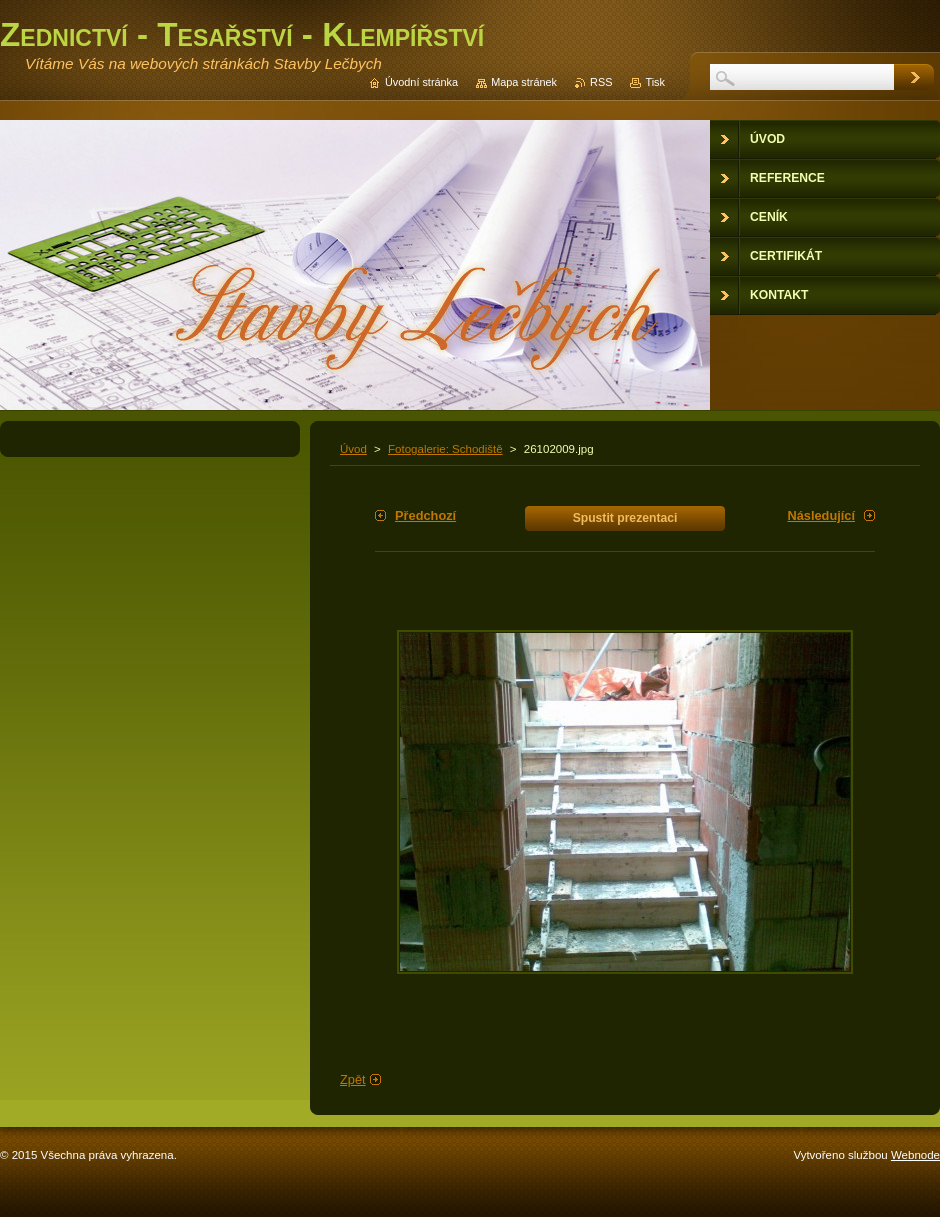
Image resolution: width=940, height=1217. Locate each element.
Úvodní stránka (421, 82)
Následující (821, 515)
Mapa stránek (524, 82)
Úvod (353, 449)
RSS (601, 82)
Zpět (353, 1079)
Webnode (915, 1155)
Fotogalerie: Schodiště (445, 449)
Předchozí (425, 515)
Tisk (655, 82)
